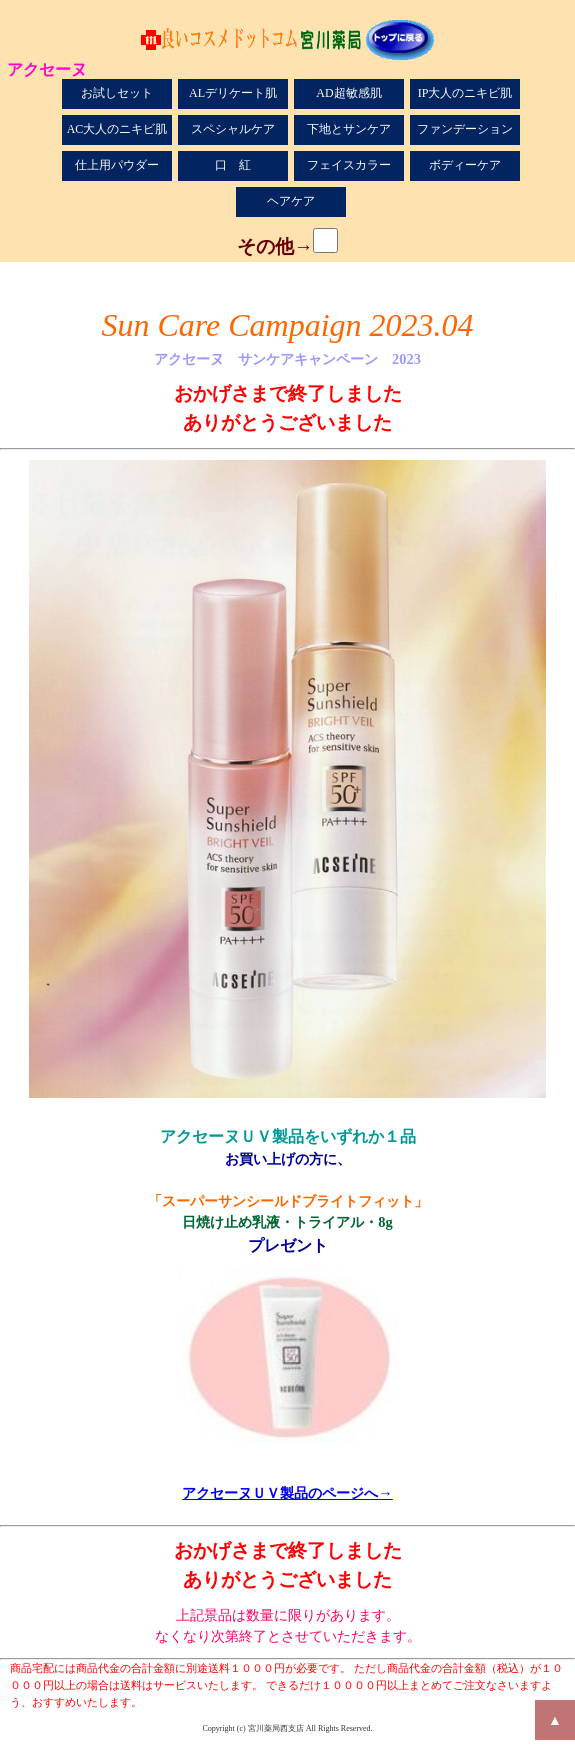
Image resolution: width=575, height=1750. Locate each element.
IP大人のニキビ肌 (465, 93)
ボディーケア (465, 165)
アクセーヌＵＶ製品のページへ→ (287, 1493)
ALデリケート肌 (233, 93)
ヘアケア (291, 201)
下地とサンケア (349, 129)
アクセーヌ (47, 68)
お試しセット (117, 93)
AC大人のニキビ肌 (117, 129)
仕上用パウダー (117, 165)
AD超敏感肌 (348, 93)
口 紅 (233, 165)
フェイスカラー (349, 165)
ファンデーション (465, 129)
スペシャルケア (233, 129)
